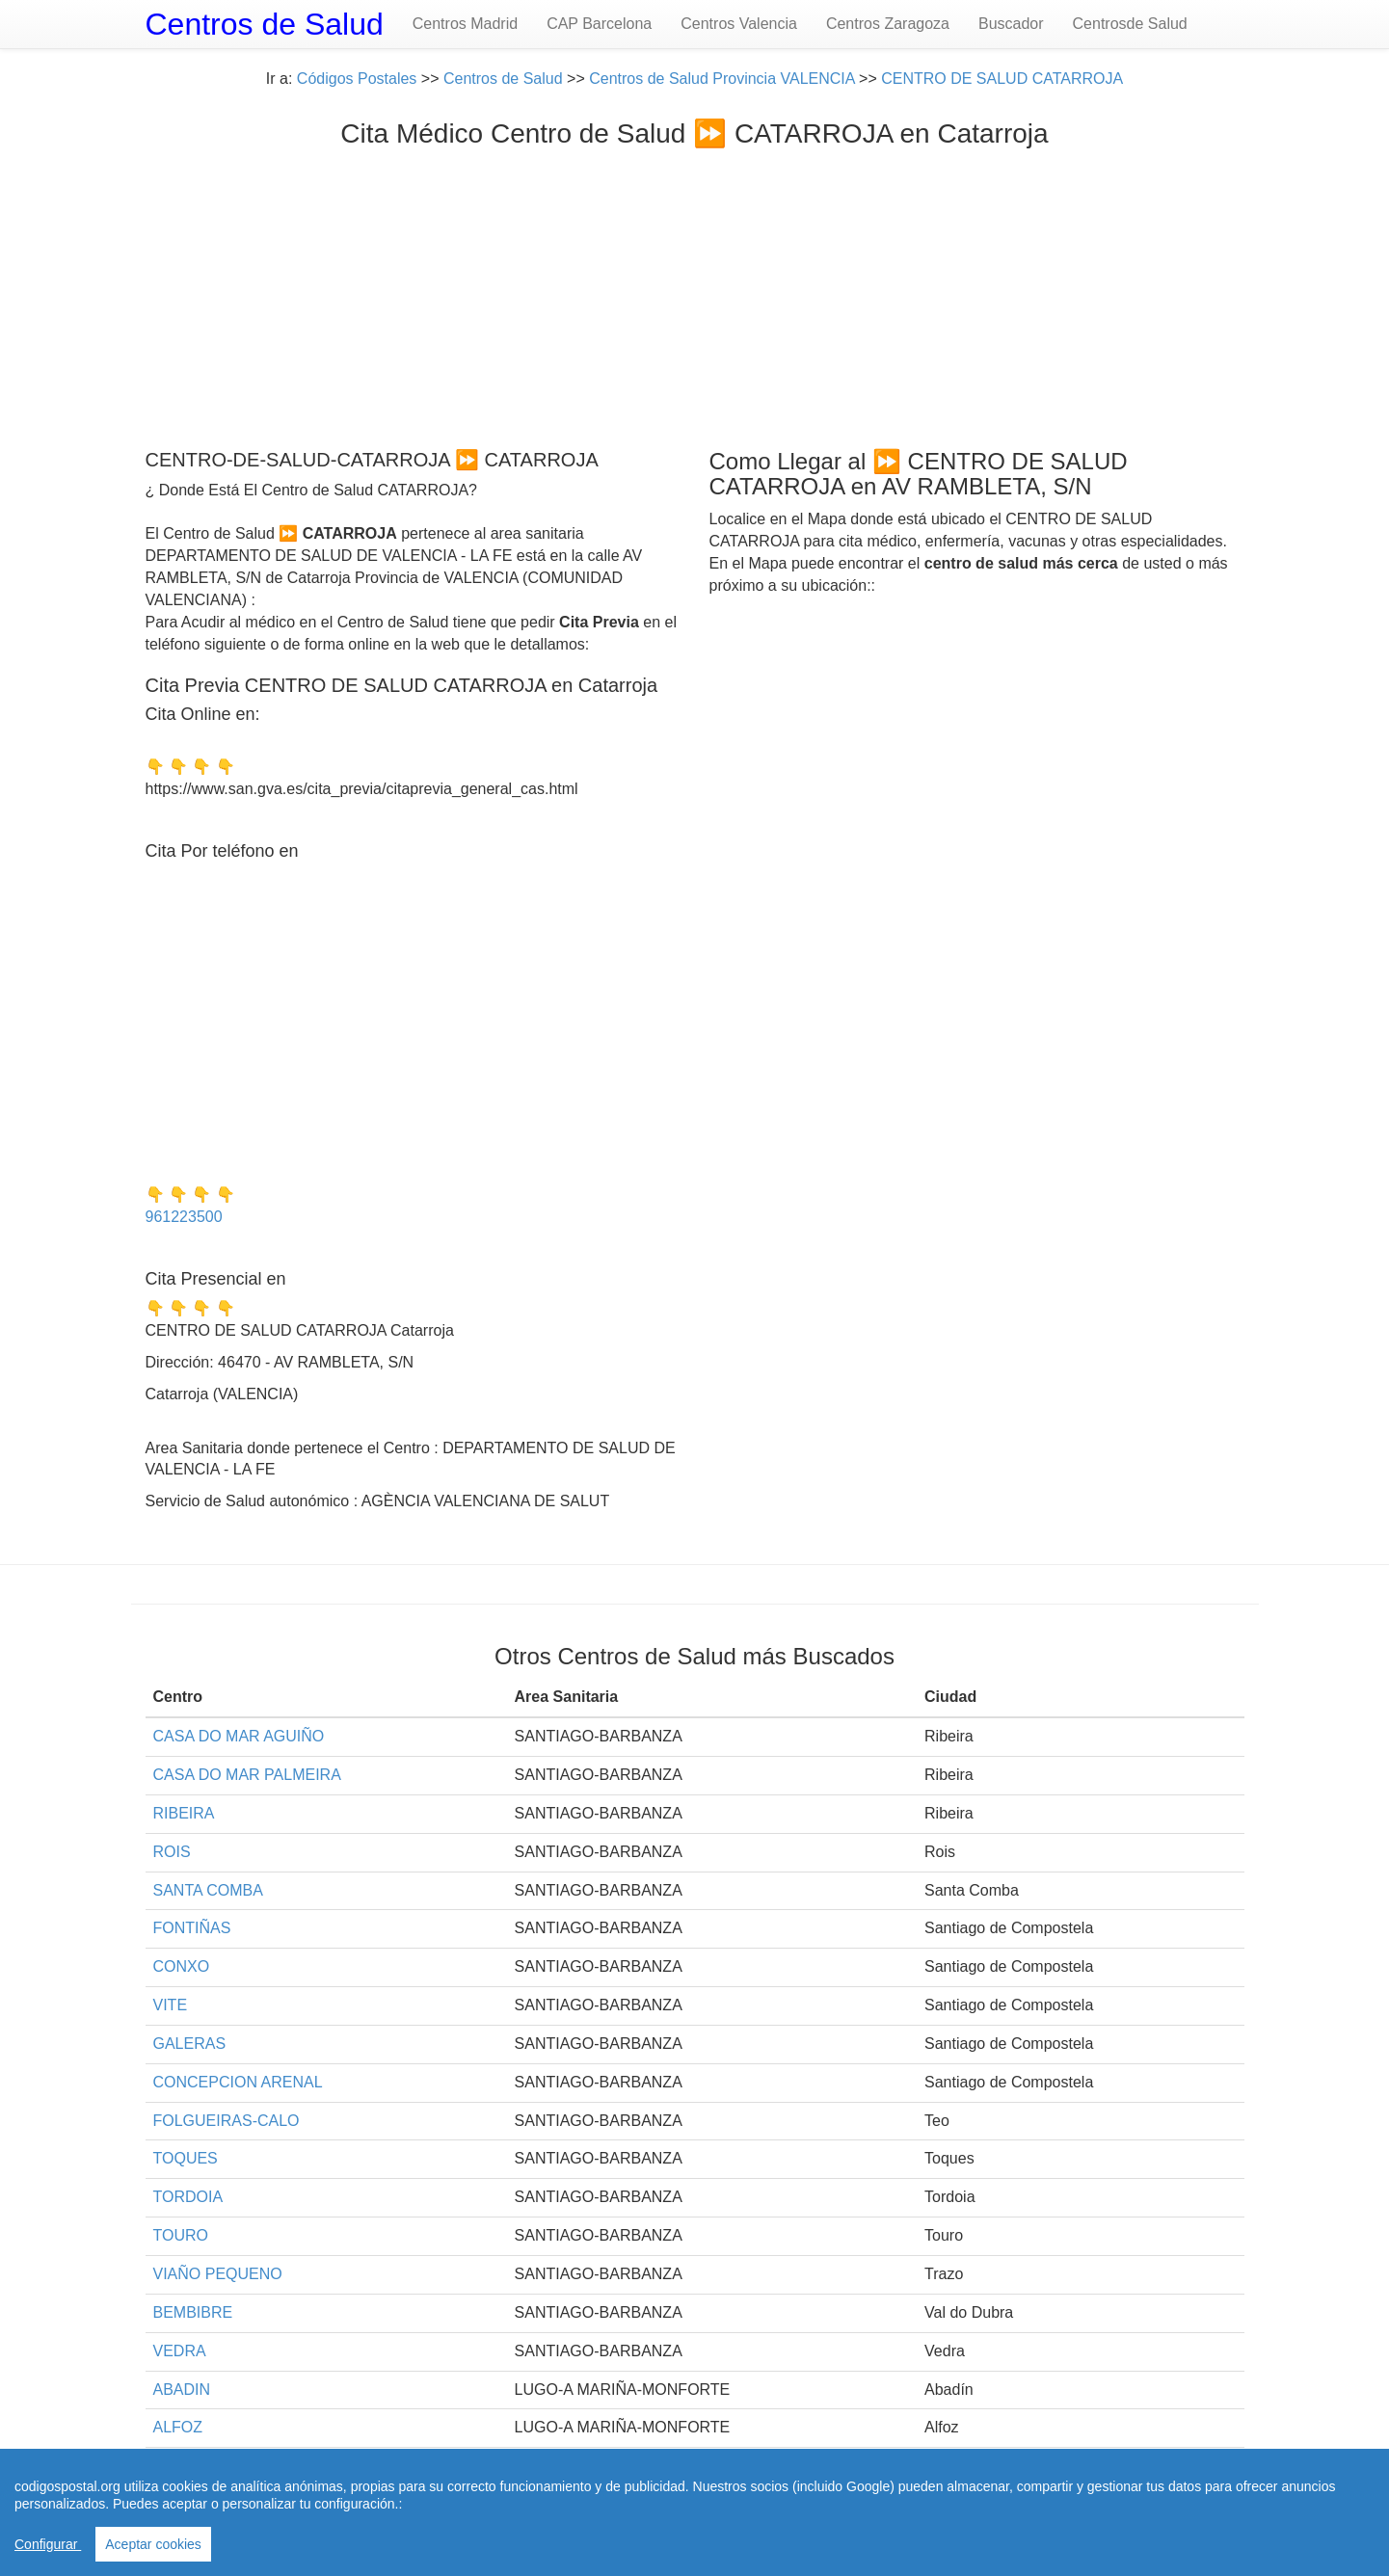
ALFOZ (178, 2427)
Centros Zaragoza (887, 23)
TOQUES (185, 2158)
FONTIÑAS (192, 1928)
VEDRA (179, 2351)
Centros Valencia (739, 23)
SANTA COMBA (208, 1890)
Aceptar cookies (153, 2544)
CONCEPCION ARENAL (238, 2082)
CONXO (181, 1966)
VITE (170, 2005)
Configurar (47, 2544)
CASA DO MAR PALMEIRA (247, 1774)
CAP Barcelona (599, 23)
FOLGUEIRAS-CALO (226, 2120)
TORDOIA (188, 2197)
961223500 (184, 1216)
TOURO (180, 2235)
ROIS (172, 1852)
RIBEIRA (184, 1813)
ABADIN (182, 2389)
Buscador (1011, 23)
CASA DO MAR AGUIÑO (239, 1736)
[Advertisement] (695, 294)
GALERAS (190, 2043)
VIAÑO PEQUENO (217, 2274)
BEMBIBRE (193, 2312)
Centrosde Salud (1130, 23)
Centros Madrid (465, 23)
